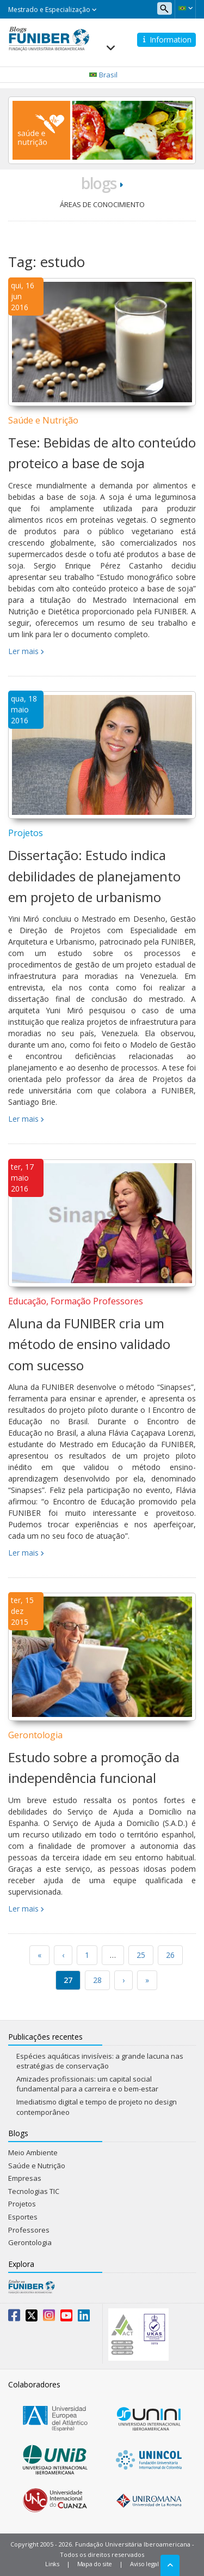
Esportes (23, 2217)
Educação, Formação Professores (75, 1301)
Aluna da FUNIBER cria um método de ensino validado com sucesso (89, 1344)
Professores (29, 2230)
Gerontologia (35, 1735)
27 (68, 1980)
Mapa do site (94, 2564)
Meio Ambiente (33, 2152)
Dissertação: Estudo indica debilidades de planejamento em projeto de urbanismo (94, 876)
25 (141, 1955)
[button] (185, 8)
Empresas (24, 2178)
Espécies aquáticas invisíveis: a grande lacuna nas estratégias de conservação (99, 2061)
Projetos (25, 833)
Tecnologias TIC (33, 2191)
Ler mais (23, 651)
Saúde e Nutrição (43, 420)
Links (52, 2564)
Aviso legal (144, 2564)
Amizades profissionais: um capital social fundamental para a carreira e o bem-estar (87, 2084)
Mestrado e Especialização (52, 9)
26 (170, 1955)
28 (97, 1980)
